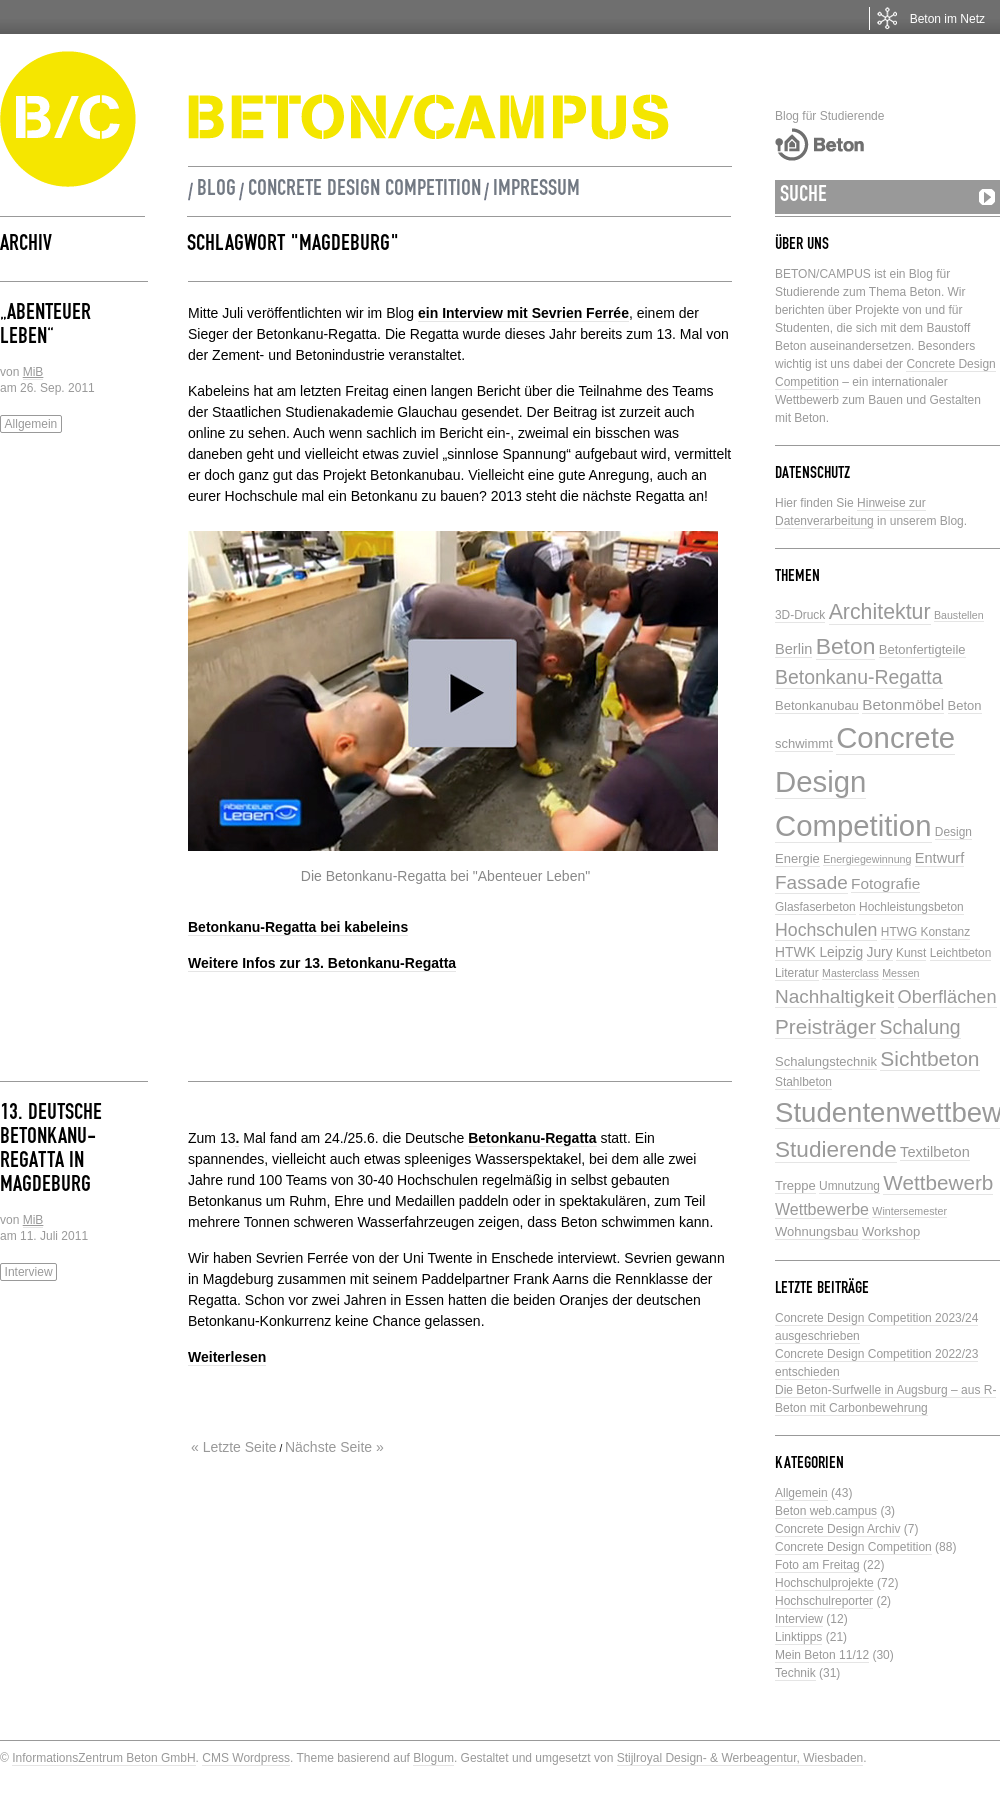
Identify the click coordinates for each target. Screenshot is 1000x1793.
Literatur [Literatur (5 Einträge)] (797, 973)
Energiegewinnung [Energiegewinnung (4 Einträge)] (867, 859)
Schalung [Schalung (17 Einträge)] (920, 1027)
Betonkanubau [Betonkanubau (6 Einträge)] (817, 705)
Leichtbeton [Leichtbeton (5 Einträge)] (961, 953)
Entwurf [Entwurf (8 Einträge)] (939, 858)
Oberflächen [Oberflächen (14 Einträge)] (947, 997)
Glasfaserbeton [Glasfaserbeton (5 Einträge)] (815, 907)
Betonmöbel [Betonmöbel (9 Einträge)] (903, 704)
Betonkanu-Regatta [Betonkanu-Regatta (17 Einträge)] (859, 677)
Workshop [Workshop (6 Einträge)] (891, 1231)
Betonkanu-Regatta (532, 1138)
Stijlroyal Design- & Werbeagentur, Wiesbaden (740, 1758)
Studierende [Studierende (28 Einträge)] (836, 1149)
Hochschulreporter (824, 1601)
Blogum (433, 1758)
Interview (29, 1272)
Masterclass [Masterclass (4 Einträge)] (850, 973)
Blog (216, 191)
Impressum (536, 191)
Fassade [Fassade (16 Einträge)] (811, 882)
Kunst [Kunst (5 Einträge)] (911, 953)
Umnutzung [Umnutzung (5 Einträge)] (849, 1186)
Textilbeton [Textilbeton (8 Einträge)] (935, 1152)
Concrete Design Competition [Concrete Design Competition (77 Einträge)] (865, 781)
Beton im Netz (947, 19)
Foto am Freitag (817, 1565)
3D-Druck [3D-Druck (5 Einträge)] (800, 615)
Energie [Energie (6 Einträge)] (797, 858)
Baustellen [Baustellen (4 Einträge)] (959, 615)
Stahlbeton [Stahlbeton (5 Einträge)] (803, 1082)
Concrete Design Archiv (837, 1529)
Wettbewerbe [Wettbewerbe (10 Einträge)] (822, 1209)
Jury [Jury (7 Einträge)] (880, 952)
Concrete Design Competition (364, 191)
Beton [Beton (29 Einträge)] (846, 646)
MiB (33, 372)
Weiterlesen (227, 1357)
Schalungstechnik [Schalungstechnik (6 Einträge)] (826, 1061)
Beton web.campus (826, 1511)
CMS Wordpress (246, 1758)
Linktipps (798, 1637)
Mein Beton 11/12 (822, 1655)
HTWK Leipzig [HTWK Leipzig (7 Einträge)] (819, 952)
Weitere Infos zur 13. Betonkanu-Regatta (322, 963)
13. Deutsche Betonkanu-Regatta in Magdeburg (51, 1151)
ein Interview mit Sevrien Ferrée (523, 313)
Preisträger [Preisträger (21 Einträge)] (825, 1026)
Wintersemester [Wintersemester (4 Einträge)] (909, 1211)
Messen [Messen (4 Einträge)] (900, 973)
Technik (795, 1673)
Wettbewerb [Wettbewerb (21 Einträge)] (938, 1182)
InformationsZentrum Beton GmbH (103, 1758)
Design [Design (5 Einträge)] (953, 832)
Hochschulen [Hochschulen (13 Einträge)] (826, 930)
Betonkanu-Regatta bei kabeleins (298, 927)
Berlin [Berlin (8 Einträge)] (793, 649)
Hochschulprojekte (824, 1583)
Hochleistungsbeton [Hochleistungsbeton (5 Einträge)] (911, 907)
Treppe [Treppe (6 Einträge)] (795, 1185)
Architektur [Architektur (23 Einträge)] (880, 612)
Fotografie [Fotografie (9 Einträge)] (885, 883)
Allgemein (31, 424)
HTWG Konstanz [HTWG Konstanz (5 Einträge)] (925, 932)
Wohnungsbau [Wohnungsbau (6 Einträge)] (817, 1231)
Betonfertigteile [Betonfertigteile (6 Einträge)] (922, 649)
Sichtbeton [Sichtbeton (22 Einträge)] (929, 1058)
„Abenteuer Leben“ (45, 327)
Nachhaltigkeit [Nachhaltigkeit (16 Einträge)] (834, 996)
